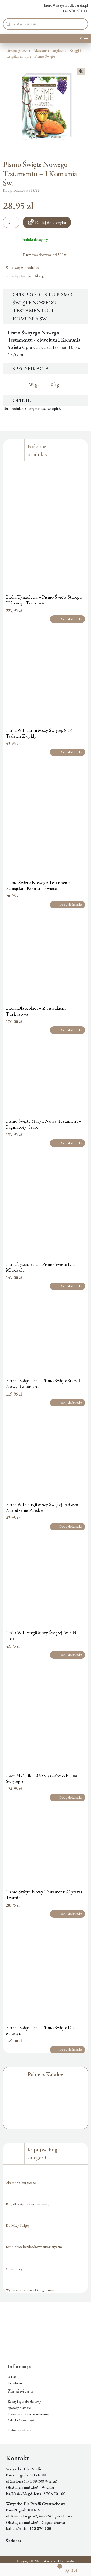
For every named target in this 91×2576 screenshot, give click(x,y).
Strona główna (18, 50)
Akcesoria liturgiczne (49, 50)
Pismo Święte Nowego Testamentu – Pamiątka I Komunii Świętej (40, 885)
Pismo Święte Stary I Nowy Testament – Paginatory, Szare (44, 1124)
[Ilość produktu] (11, 222)
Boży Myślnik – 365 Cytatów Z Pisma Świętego (41, 1778)
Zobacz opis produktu (24, 267)
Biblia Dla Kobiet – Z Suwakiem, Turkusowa (36, 1011)
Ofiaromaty (14, 2269)
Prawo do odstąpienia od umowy (29, 2414)
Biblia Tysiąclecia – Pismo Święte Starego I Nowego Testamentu (44, 600)
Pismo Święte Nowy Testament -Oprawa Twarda (44, 1894)
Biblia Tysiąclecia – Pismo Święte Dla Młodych (40, 1267)
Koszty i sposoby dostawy (24, 2401)
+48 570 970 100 (72, 11)
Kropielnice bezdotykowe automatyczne (34, 2246)
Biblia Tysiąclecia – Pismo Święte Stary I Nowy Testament (43, 1383)
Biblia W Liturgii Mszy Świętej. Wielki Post (41, 1635)
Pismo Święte (44, 56)
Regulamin (15, 2383)
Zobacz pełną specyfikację (26, 275)
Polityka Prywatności (21, 2420)
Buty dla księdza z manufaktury (27, 2204)
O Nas (12, 2377)
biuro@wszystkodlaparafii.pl (62, 5)
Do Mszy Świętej (17, 2225)
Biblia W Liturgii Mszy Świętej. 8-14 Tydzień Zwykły (39, 733)
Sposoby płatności (19, 2408)
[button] (81, 71)
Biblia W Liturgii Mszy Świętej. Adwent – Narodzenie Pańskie (45, 1507)
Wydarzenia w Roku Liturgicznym (30, 2290)
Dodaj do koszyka (50, 222)
